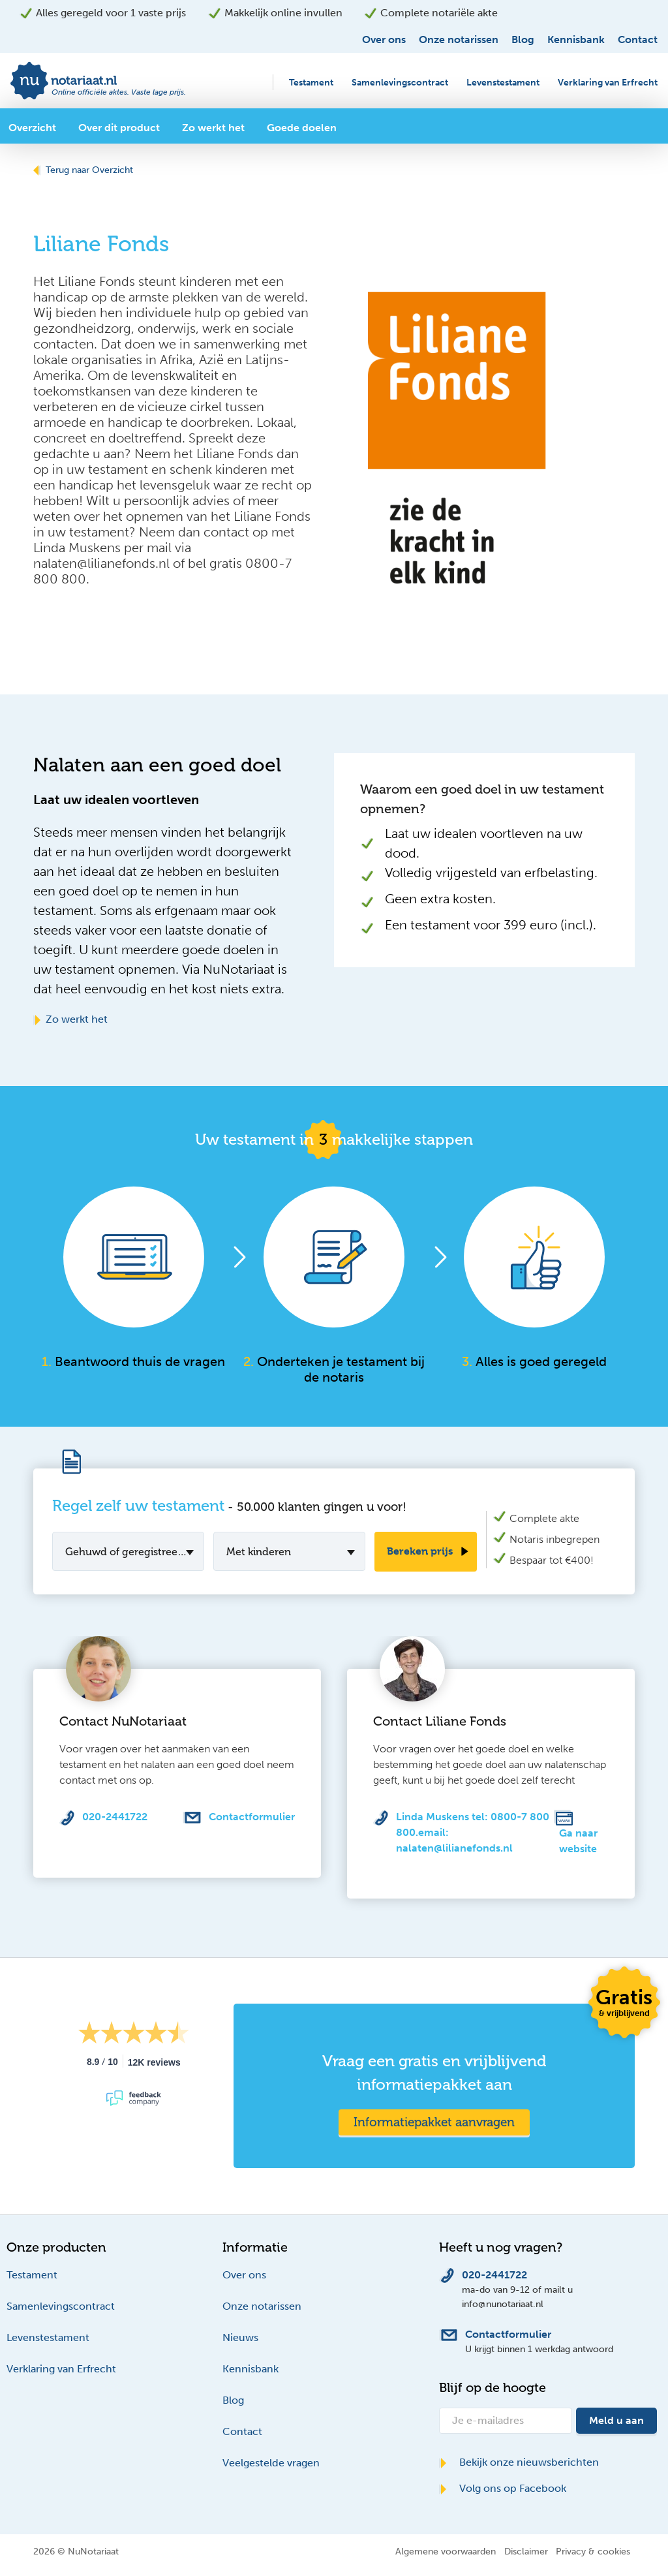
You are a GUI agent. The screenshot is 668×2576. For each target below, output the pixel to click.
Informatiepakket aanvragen (434, 2122)
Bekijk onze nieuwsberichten (519, 2462)
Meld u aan (616, 2420)
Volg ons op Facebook (502, 2488)
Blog (522, 39)
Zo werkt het (70, 1019)
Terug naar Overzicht (83, 170)
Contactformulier (252, 1816)
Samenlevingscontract (400, 82)
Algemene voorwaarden (445, 2551)
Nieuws (240, 2337)
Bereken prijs (420, 1551)
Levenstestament (502, 82)
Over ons (384, 39)
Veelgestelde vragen (271, 2463)
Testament (311, 82)
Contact (638, 39)
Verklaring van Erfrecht (608, 82)
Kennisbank (576, 39)
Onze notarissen (458, 39)
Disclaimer (526, 2551)
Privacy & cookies (593, 2551)
